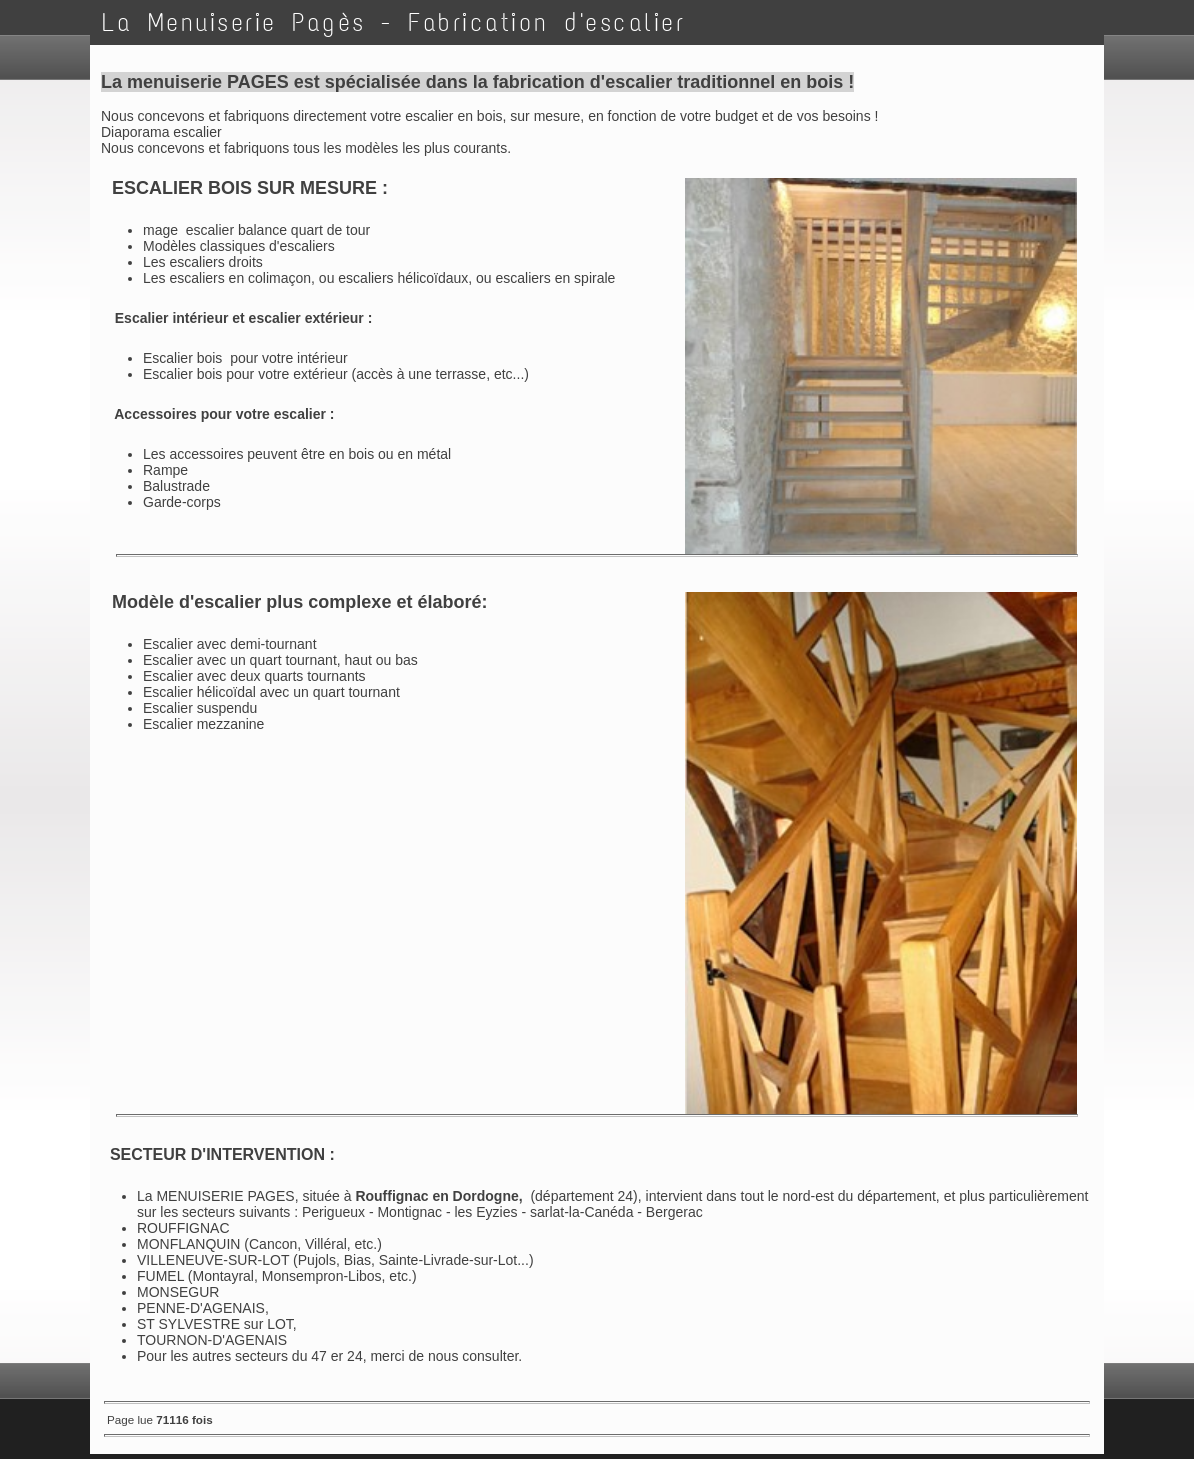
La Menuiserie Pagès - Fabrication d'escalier (393, 22)
